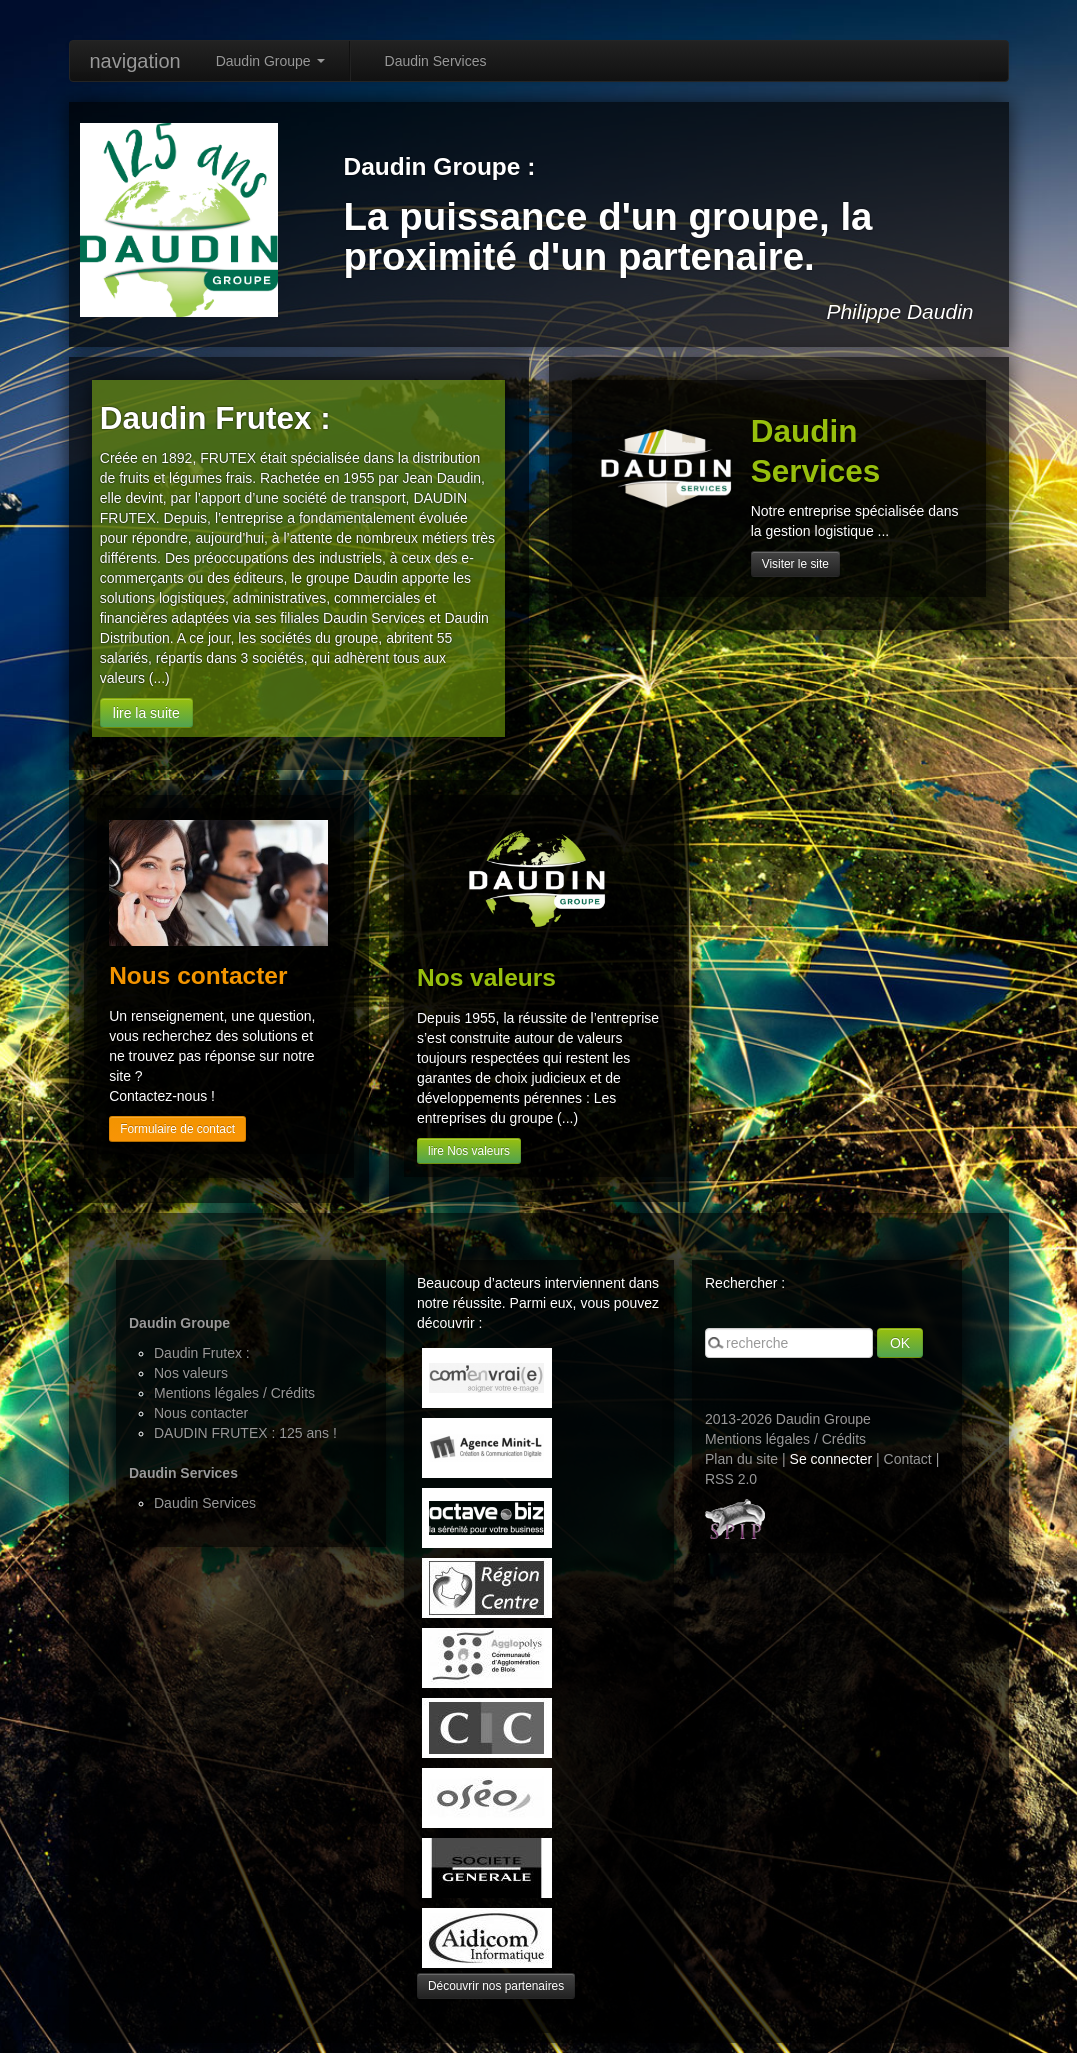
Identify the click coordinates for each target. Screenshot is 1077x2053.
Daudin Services (436, 61)
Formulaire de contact (177, 1129)
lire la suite (146, 713)
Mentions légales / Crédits (234, 1393)
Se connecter (831, 1459)
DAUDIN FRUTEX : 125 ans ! (245, 1433)
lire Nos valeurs (469, 1151)
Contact (908, 1459)
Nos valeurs (191, 1373)
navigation (135, 61)
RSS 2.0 (731, 1479)
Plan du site (741, 1459)
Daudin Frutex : (202, 1353)
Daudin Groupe (270, 61)
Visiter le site (795, 564)
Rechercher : (745, 1283)
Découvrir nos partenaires (496, 1986)
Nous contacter (201, 1413)
